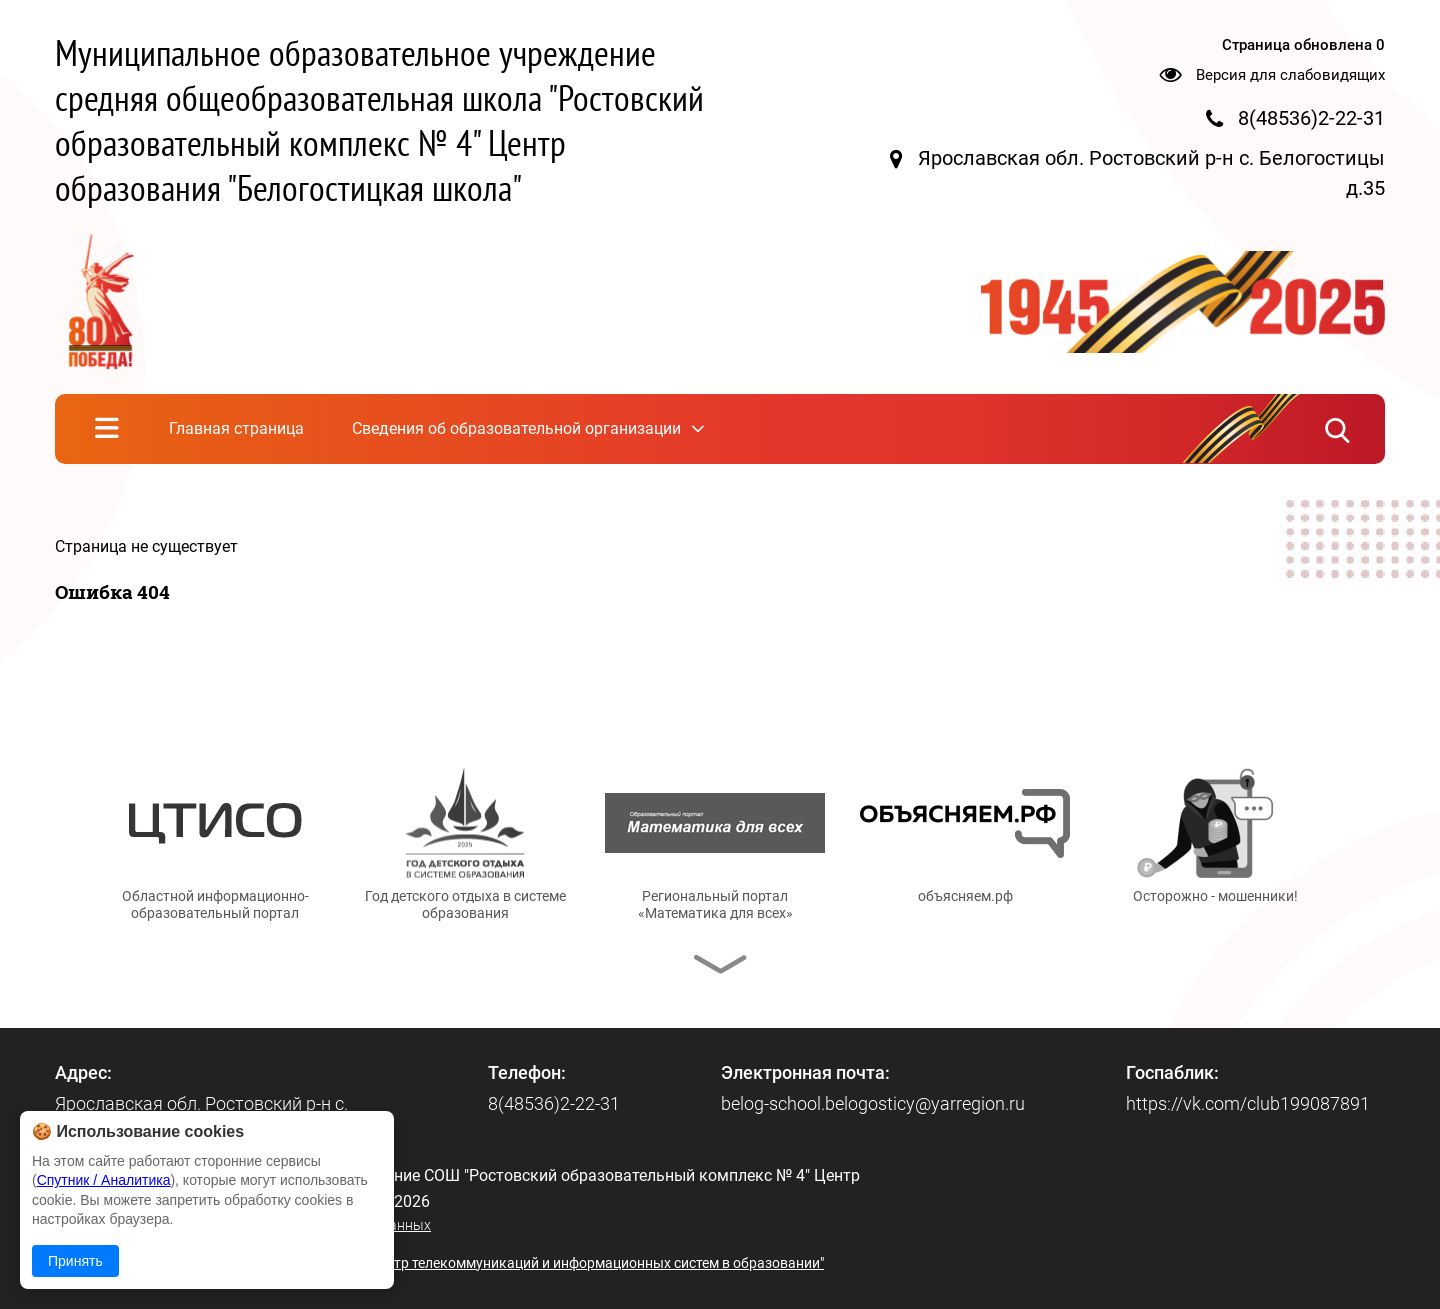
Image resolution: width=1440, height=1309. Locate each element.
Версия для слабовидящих (1290, 75)
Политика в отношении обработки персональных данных (243, 1225)
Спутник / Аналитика (104, 1180)
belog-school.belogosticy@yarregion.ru (873, 1103)
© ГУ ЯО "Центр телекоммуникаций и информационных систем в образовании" (566, 1263)
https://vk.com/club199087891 (1248, 1103)
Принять (75, 1261)
